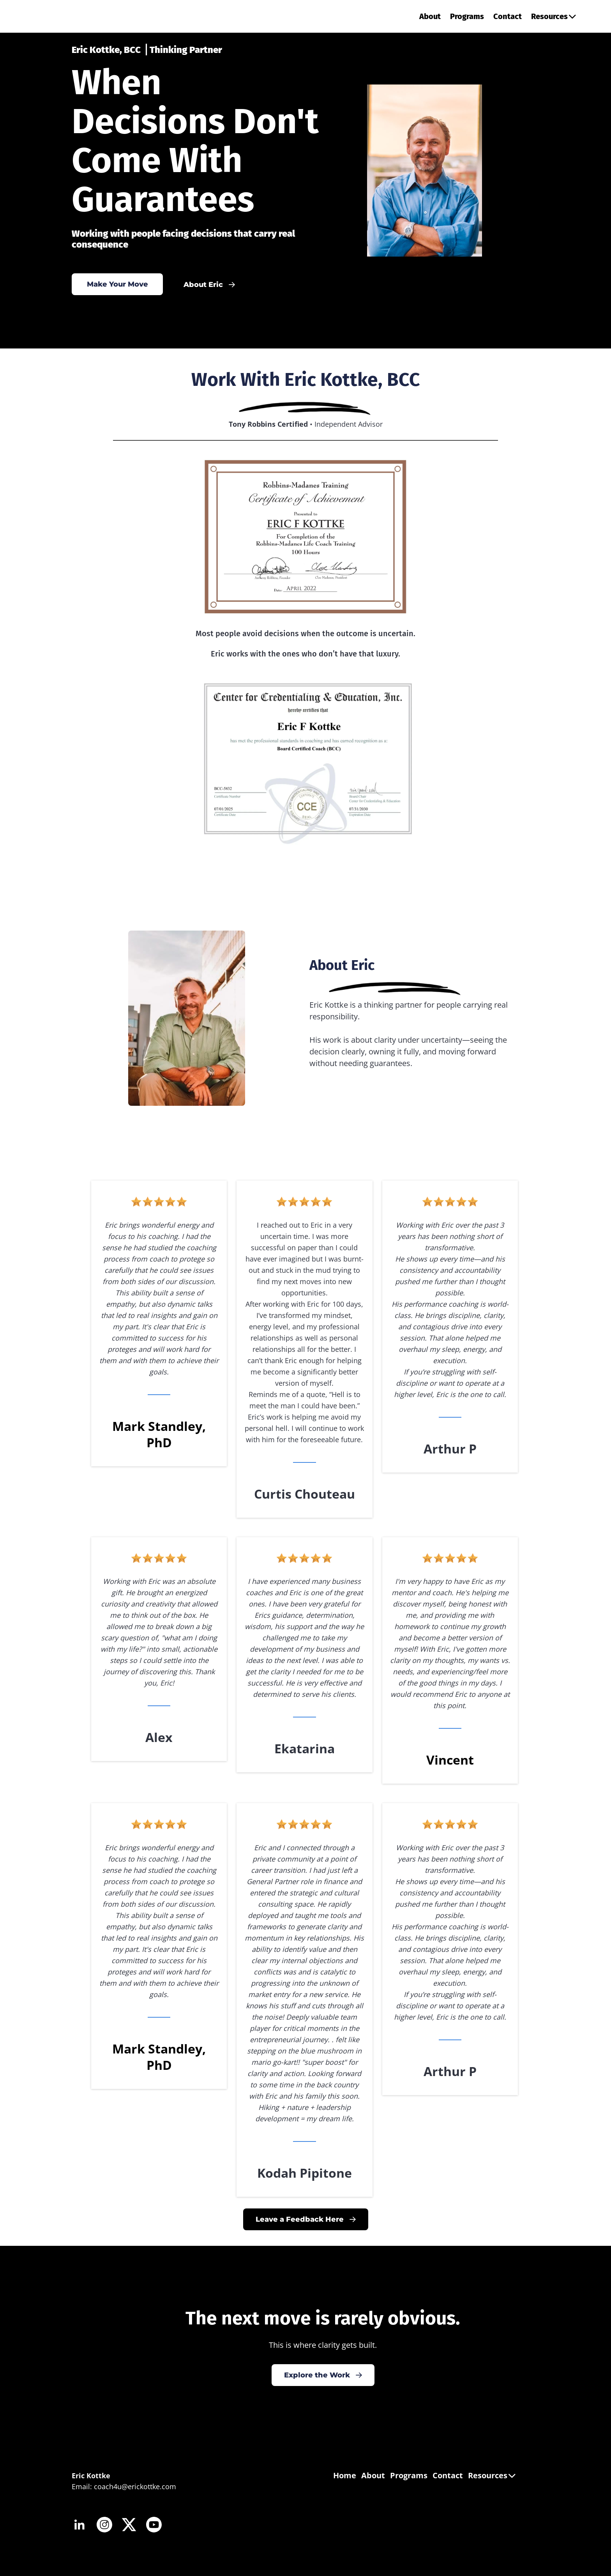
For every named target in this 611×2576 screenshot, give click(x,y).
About (430, 16)
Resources (553, 16)
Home (344, 2475)
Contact (507, 16)
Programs (467, 16)
